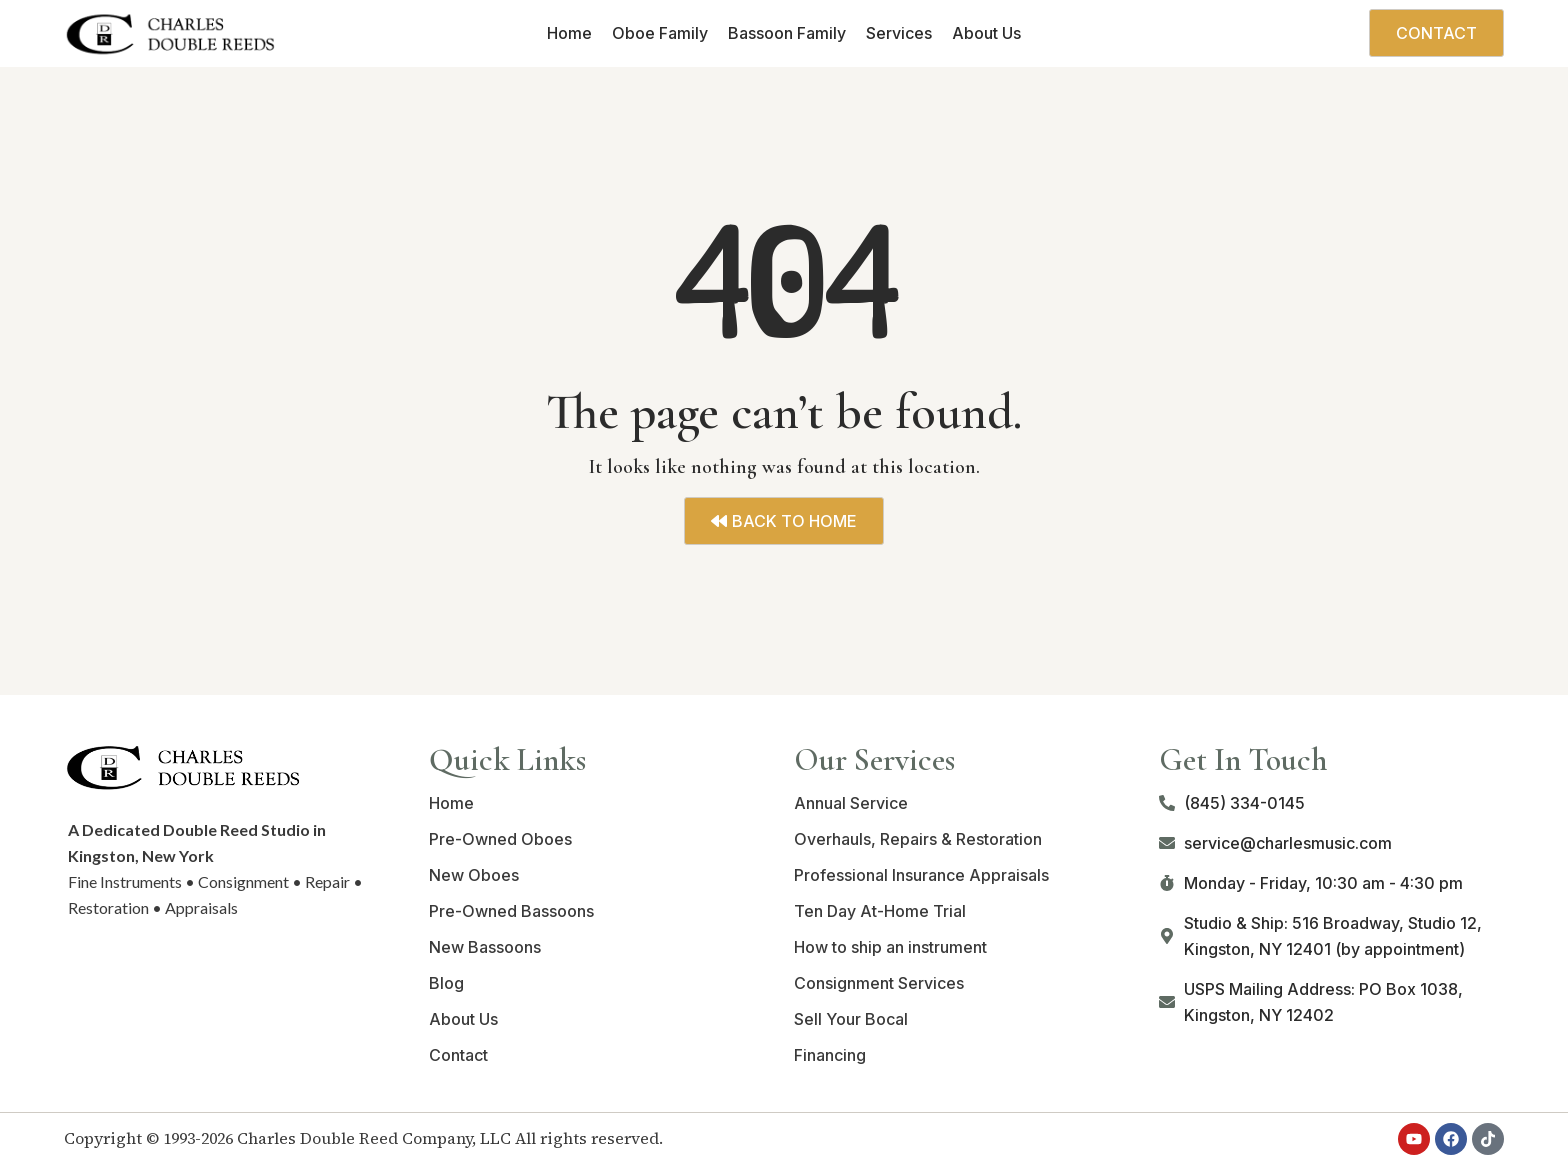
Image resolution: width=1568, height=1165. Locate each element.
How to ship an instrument (890, 947)
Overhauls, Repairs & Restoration (918, 839)
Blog (446, 983)
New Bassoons (485, 947)
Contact (458, 1055)
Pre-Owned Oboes (500, 839)
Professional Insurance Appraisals (921, 875)
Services (899, 33)
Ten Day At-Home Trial (880, 911)
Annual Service (851, 803)
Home (569, 33)
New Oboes (474, 875)
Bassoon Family (787, 33)
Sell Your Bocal (851, 1019)
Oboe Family (660, 33)
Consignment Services (879, 983)
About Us (986, 33)
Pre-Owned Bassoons (511, 911)
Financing (830, 1055)
